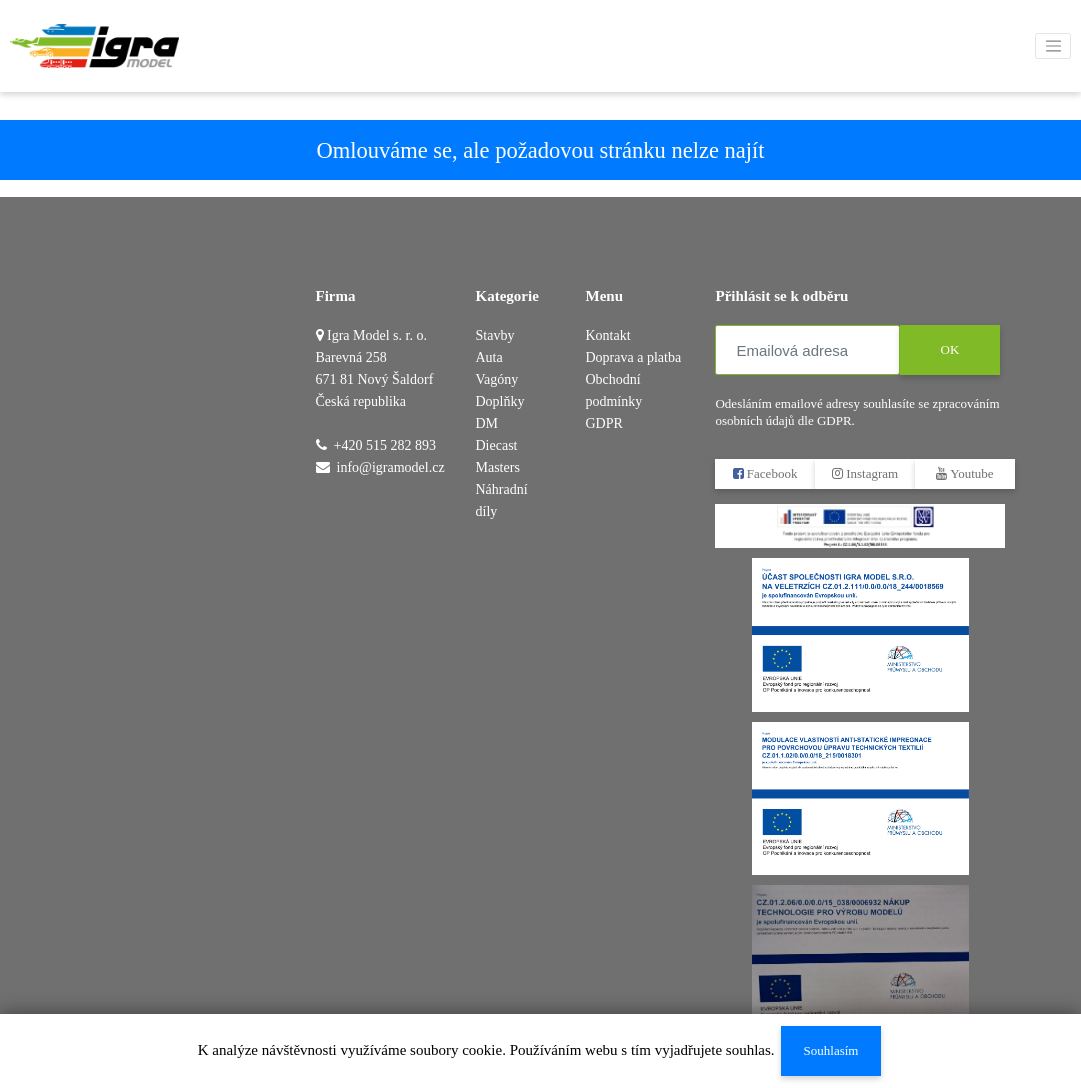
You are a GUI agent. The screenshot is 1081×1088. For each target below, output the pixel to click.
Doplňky (500, 401)
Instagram (865, 473)
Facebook (765, 473)
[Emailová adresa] (807, 350)
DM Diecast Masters (498, 445)
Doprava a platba (633, 357)
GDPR (603, 423)
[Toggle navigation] (1053, 46)
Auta (489, 357)
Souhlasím (830, 1050)
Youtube (965, 473)
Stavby (495, 335)
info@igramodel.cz (391, 467)
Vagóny (497, 379)
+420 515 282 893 (385, 445)
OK (950, 349)
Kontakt (607, 335)
